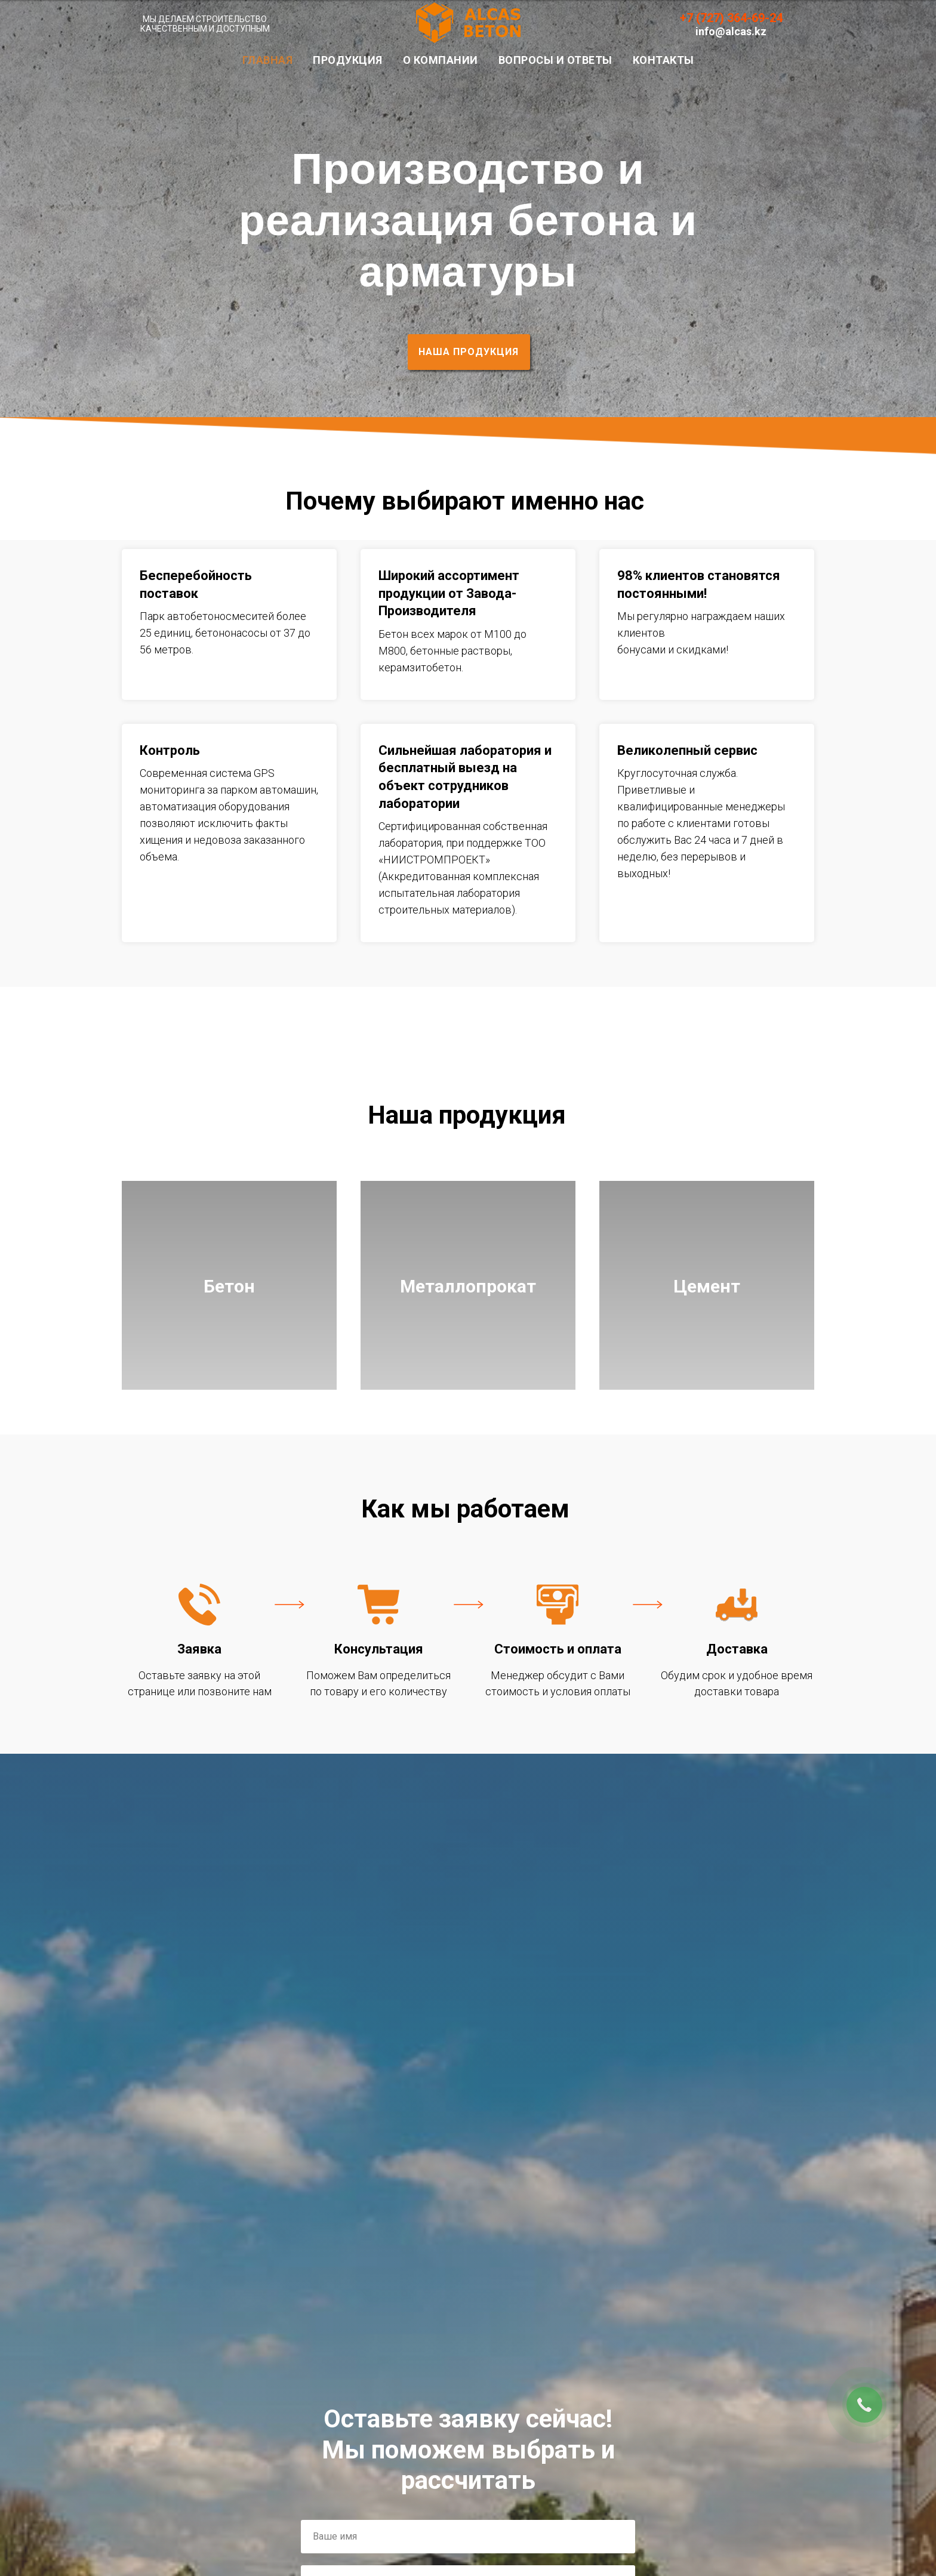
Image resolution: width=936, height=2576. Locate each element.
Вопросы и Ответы (555, 60)
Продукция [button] (348, 60)
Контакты (663, 60)
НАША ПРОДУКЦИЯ (468, 351)
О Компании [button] (440, 60)
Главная (267, 60)
